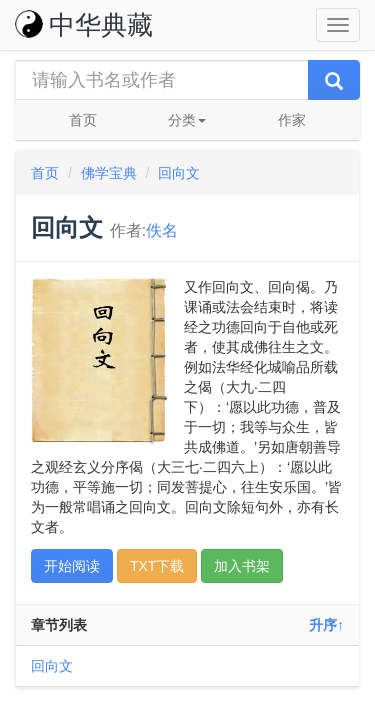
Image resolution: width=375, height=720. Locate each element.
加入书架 (242, 566)
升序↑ (326, 625)
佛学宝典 (109, 173)
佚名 (162, 230)
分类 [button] (187, 120)
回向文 (179, 173)
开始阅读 (72, 566)
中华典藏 (84, 25)
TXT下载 (157, 566)
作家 (292, 120)
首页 (83, 120)
